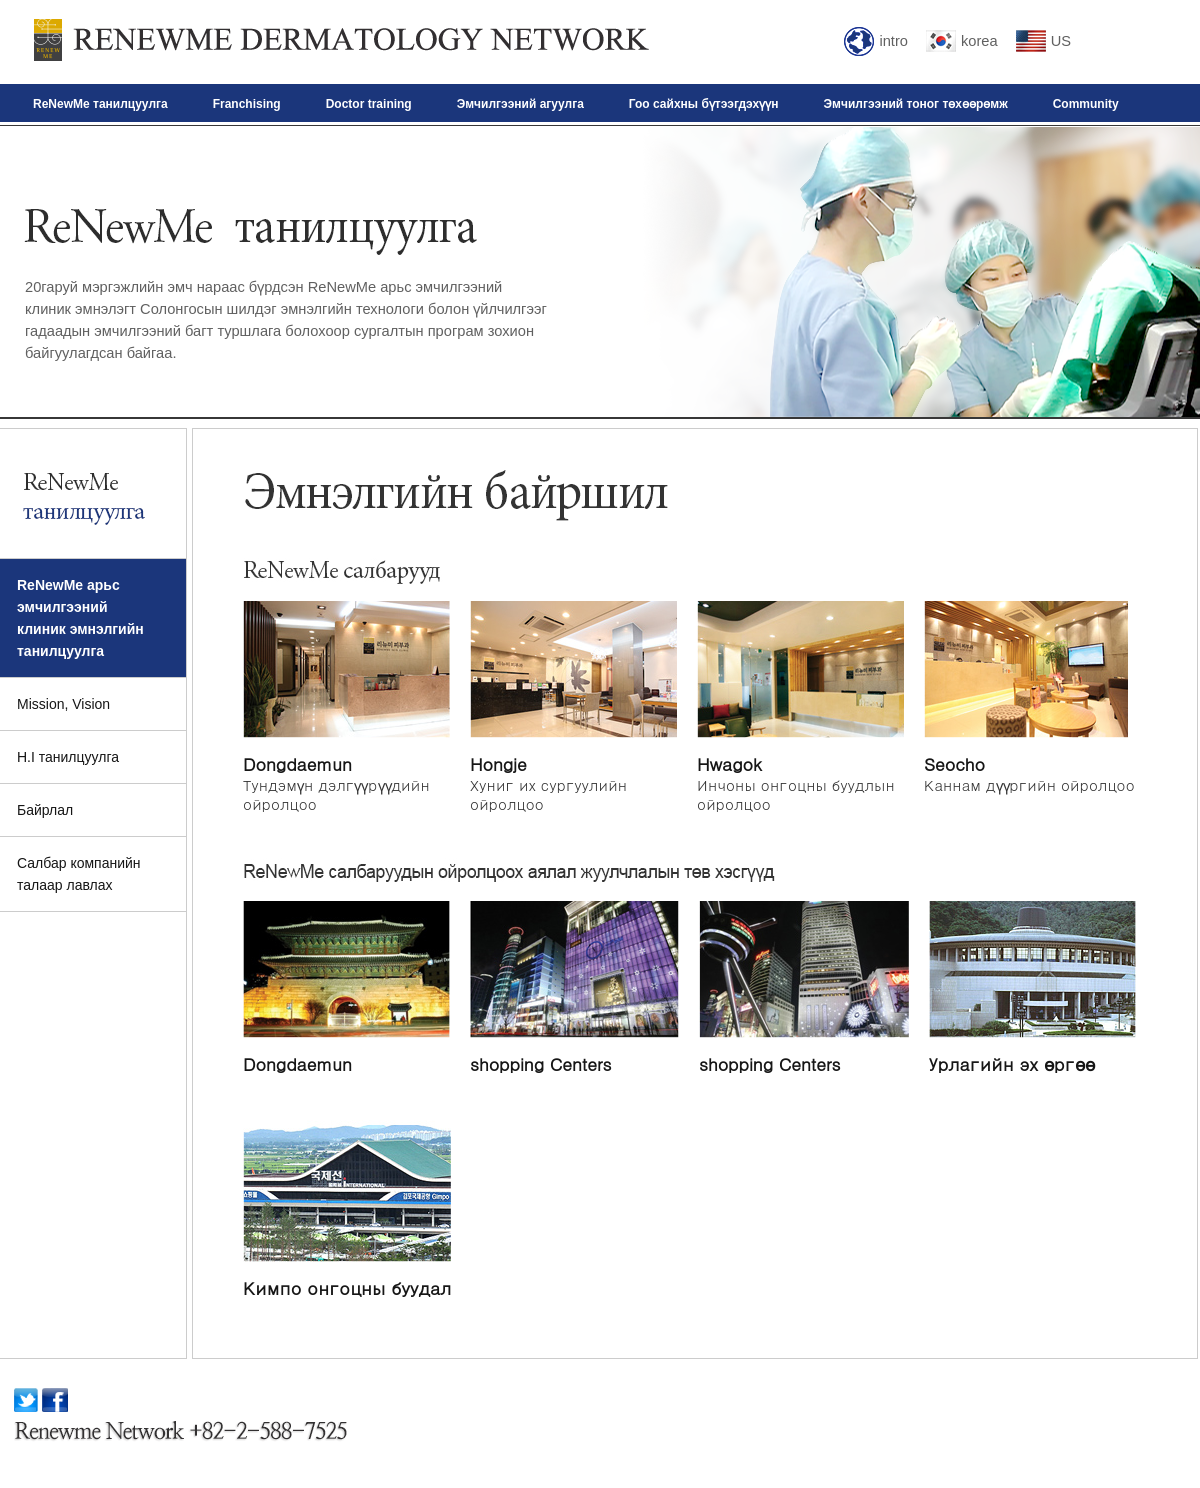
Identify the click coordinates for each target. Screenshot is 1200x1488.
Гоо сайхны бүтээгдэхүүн (704, 104)
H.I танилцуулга (68, 757)
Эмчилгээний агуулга (520, 104)
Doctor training (369, 104)
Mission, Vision (63, 704)
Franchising (247, 104)
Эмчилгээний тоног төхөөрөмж (916, 104)
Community (1086, 104)
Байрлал (45, 810)
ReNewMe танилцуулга (100, 104)
